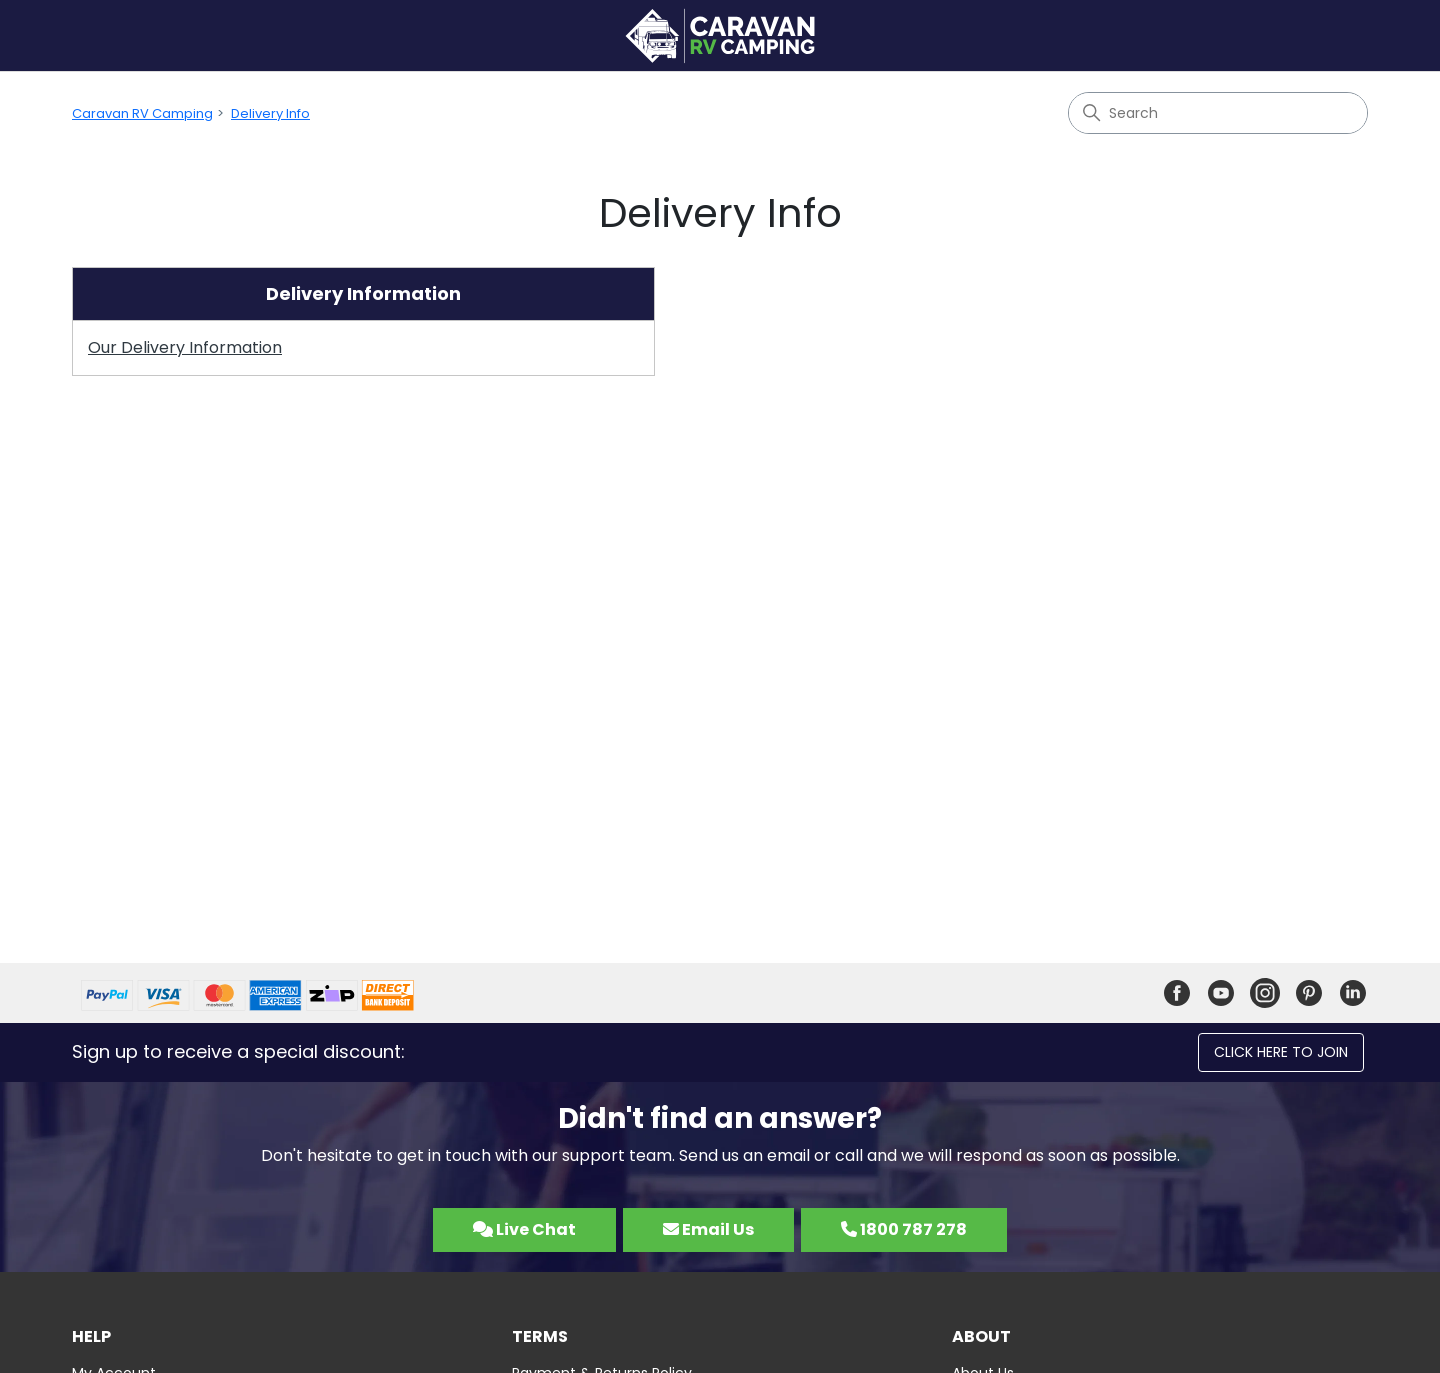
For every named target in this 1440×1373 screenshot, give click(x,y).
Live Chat (524, 1229)
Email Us (708, 1229)
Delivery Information (363, 293)
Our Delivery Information (185, 347)
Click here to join (1281, 1052)
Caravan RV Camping (142, 113)
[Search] (1218, 113)
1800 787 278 (904, 1229)
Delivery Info (270, 113)
